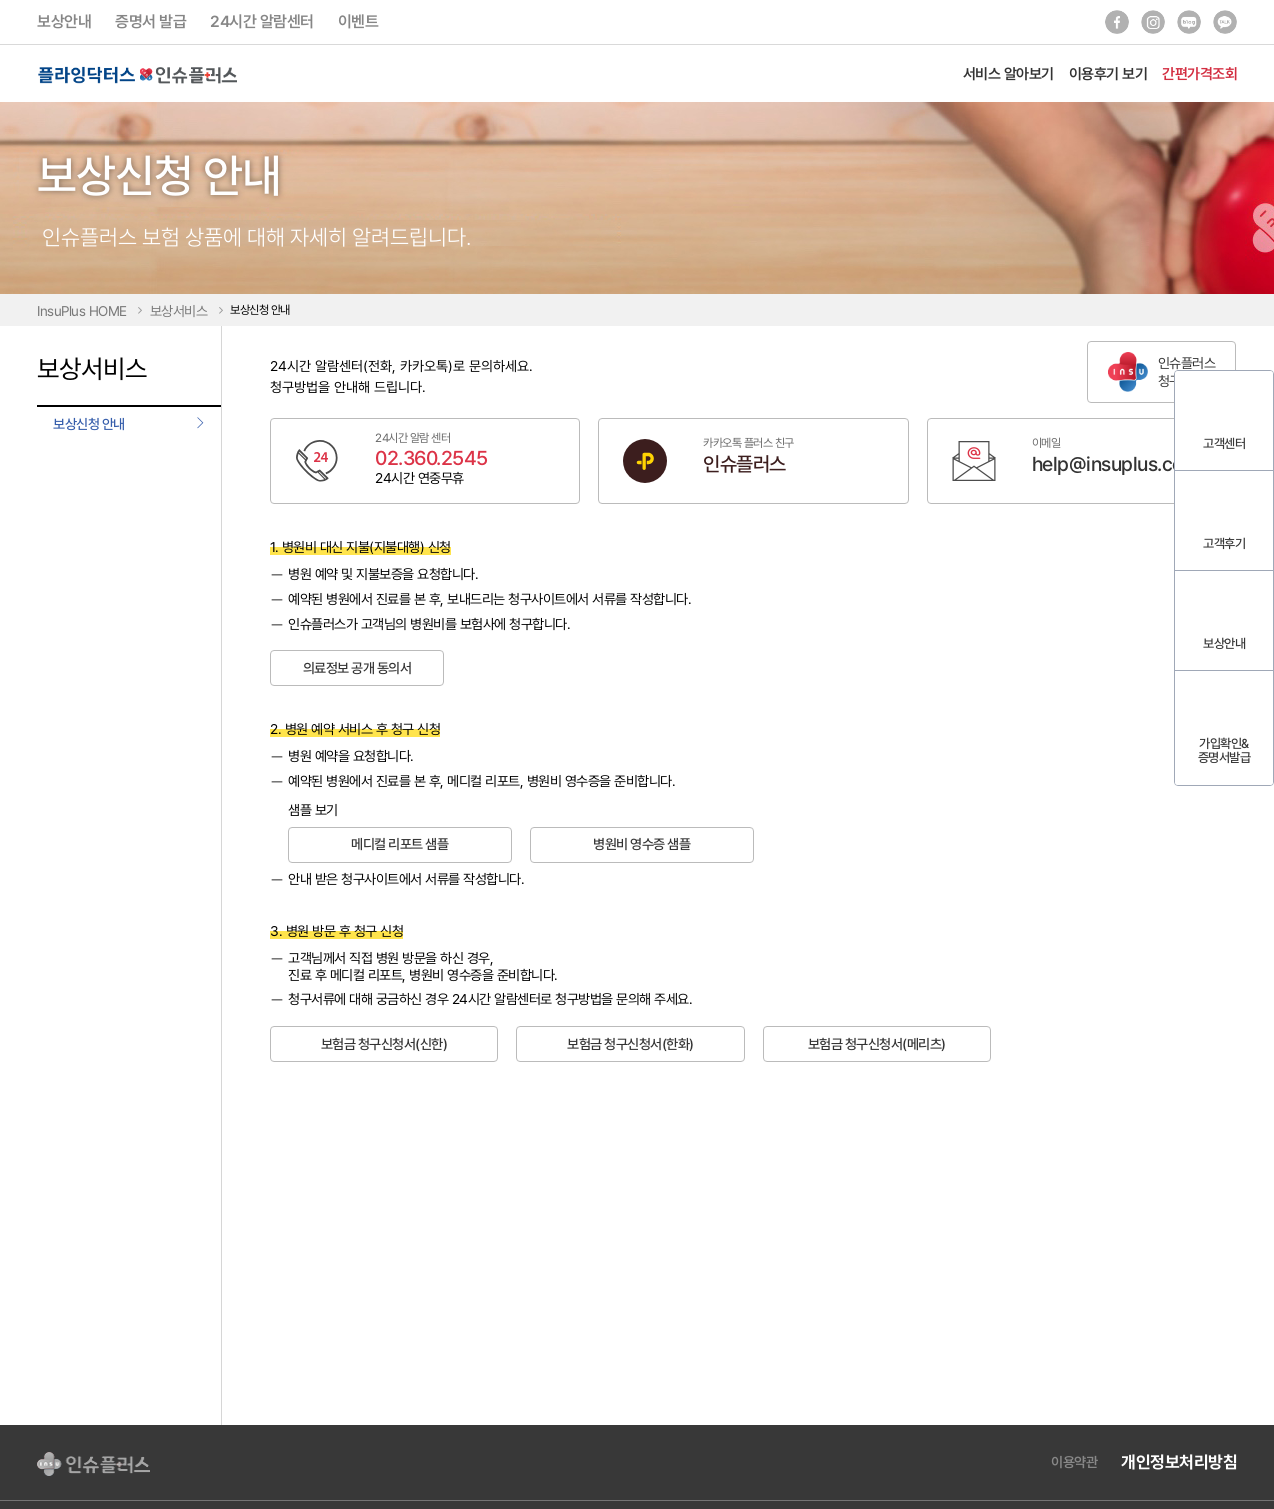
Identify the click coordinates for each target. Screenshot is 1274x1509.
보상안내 (64, 21)
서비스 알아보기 (1008, 73)
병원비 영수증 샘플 (641, 844)
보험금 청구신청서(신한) (384, 1044)
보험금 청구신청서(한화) (630, 1044)
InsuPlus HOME (82, 311)
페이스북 (1117, 22)
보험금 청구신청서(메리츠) (877, 1044)
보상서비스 (179, 311)
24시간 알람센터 (262, 21)
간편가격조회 (1199, 73)
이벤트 (358, 21)
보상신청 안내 (89, 424)
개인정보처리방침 (1179, 1462)
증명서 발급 (150, 21)
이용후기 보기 (1108, 73)
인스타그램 (1153, 22)
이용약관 (1074, 1462)
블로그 (1189, 22)
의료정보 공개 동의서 (357, 668)
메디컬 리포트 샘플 (399, 844)
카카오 (1225, 22)
